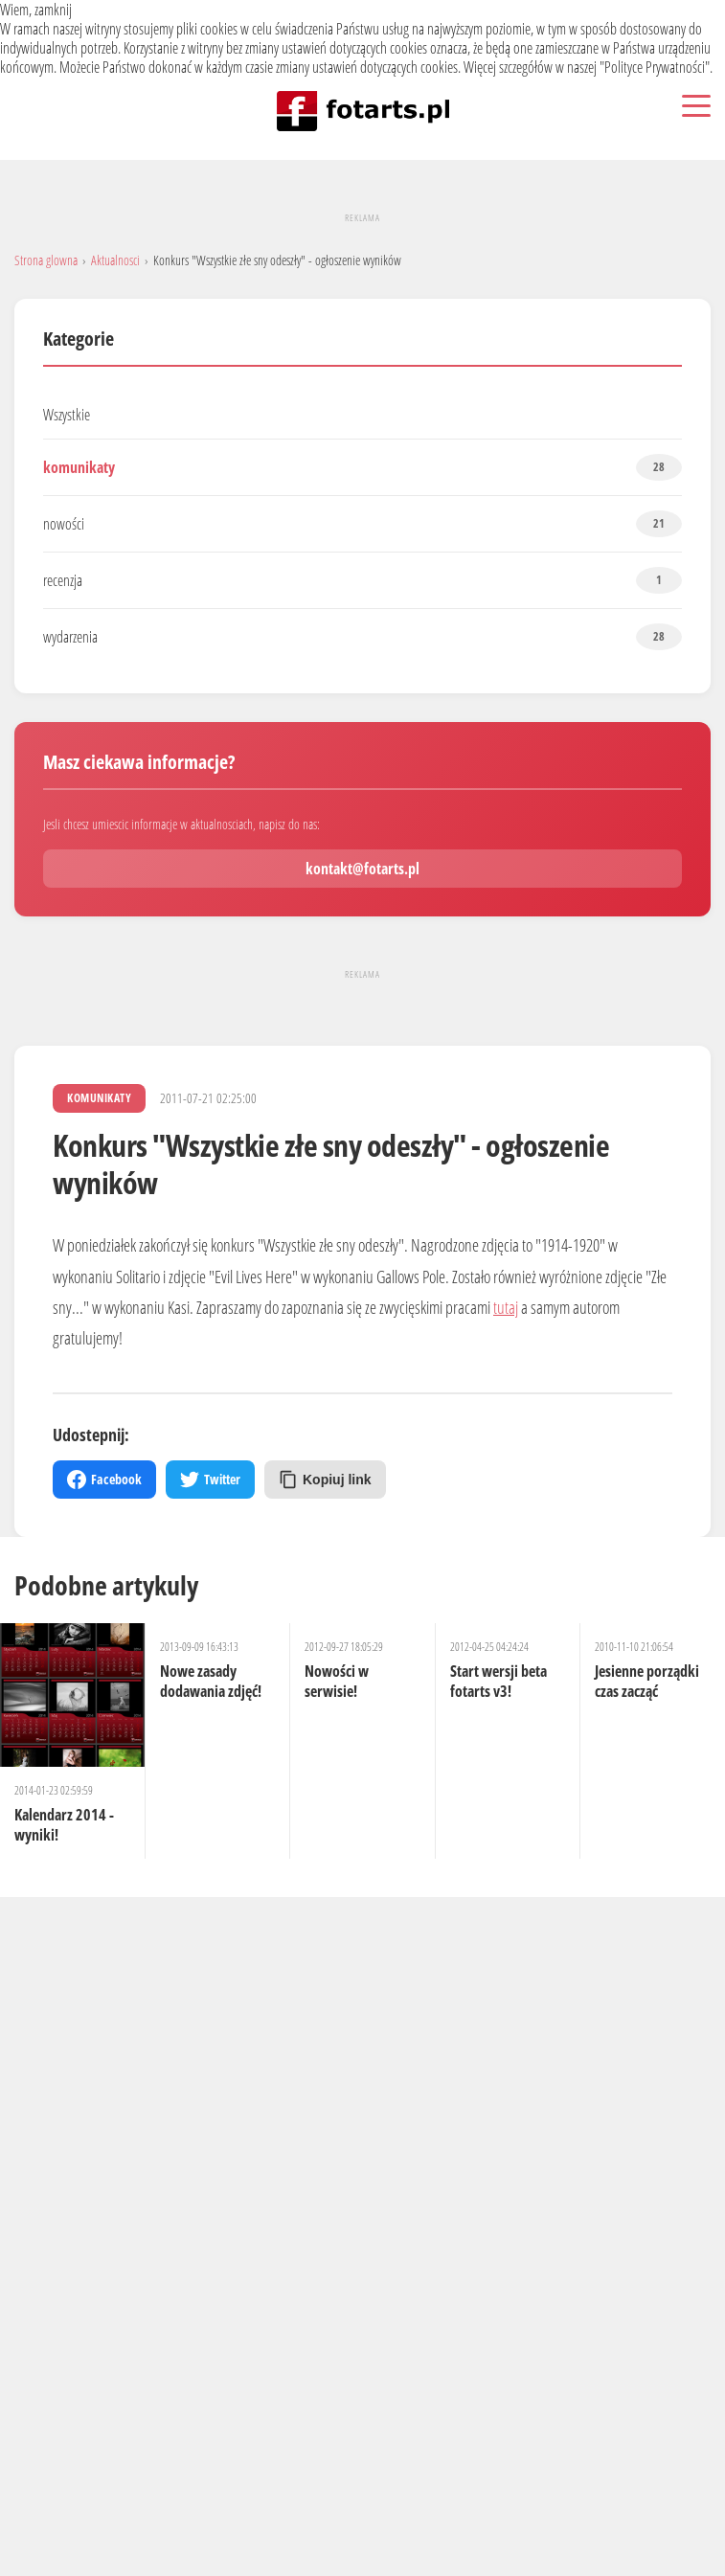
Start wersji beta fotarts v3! (498, 1681)
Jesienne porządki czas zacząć (647, 1681)
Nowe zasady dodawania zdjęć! (210, 1681)
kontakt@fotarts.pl (362, 868)
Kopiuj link (325, 1479)
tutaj (505, 1307)
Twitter (210, 1479)
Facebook (104, 1479)
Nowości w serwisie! (337, 1681)
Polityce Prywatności (654, 67)
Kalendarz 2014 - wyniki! (64, 1824)
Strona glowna (46, 260)
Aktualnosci (115, 260)
